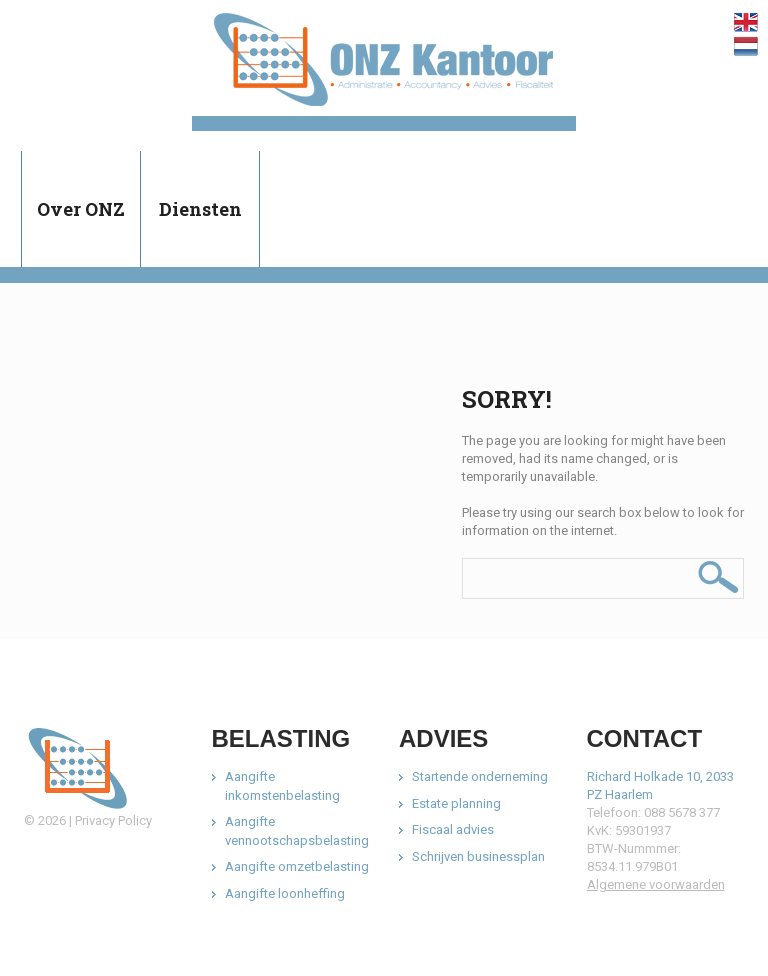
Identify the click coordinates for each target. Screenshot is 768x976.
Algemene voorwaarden (656, 884)
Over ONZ (81, 209)
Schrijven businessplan (478, 856)
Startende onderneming (480, 776)
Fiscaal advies (453, 829)
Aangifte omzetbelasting (297, 866)
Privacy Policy (113, 820)
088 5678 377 (682, 812)
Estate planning (456, 803)
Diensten (200, 209)
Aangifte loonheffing (285, 893)
